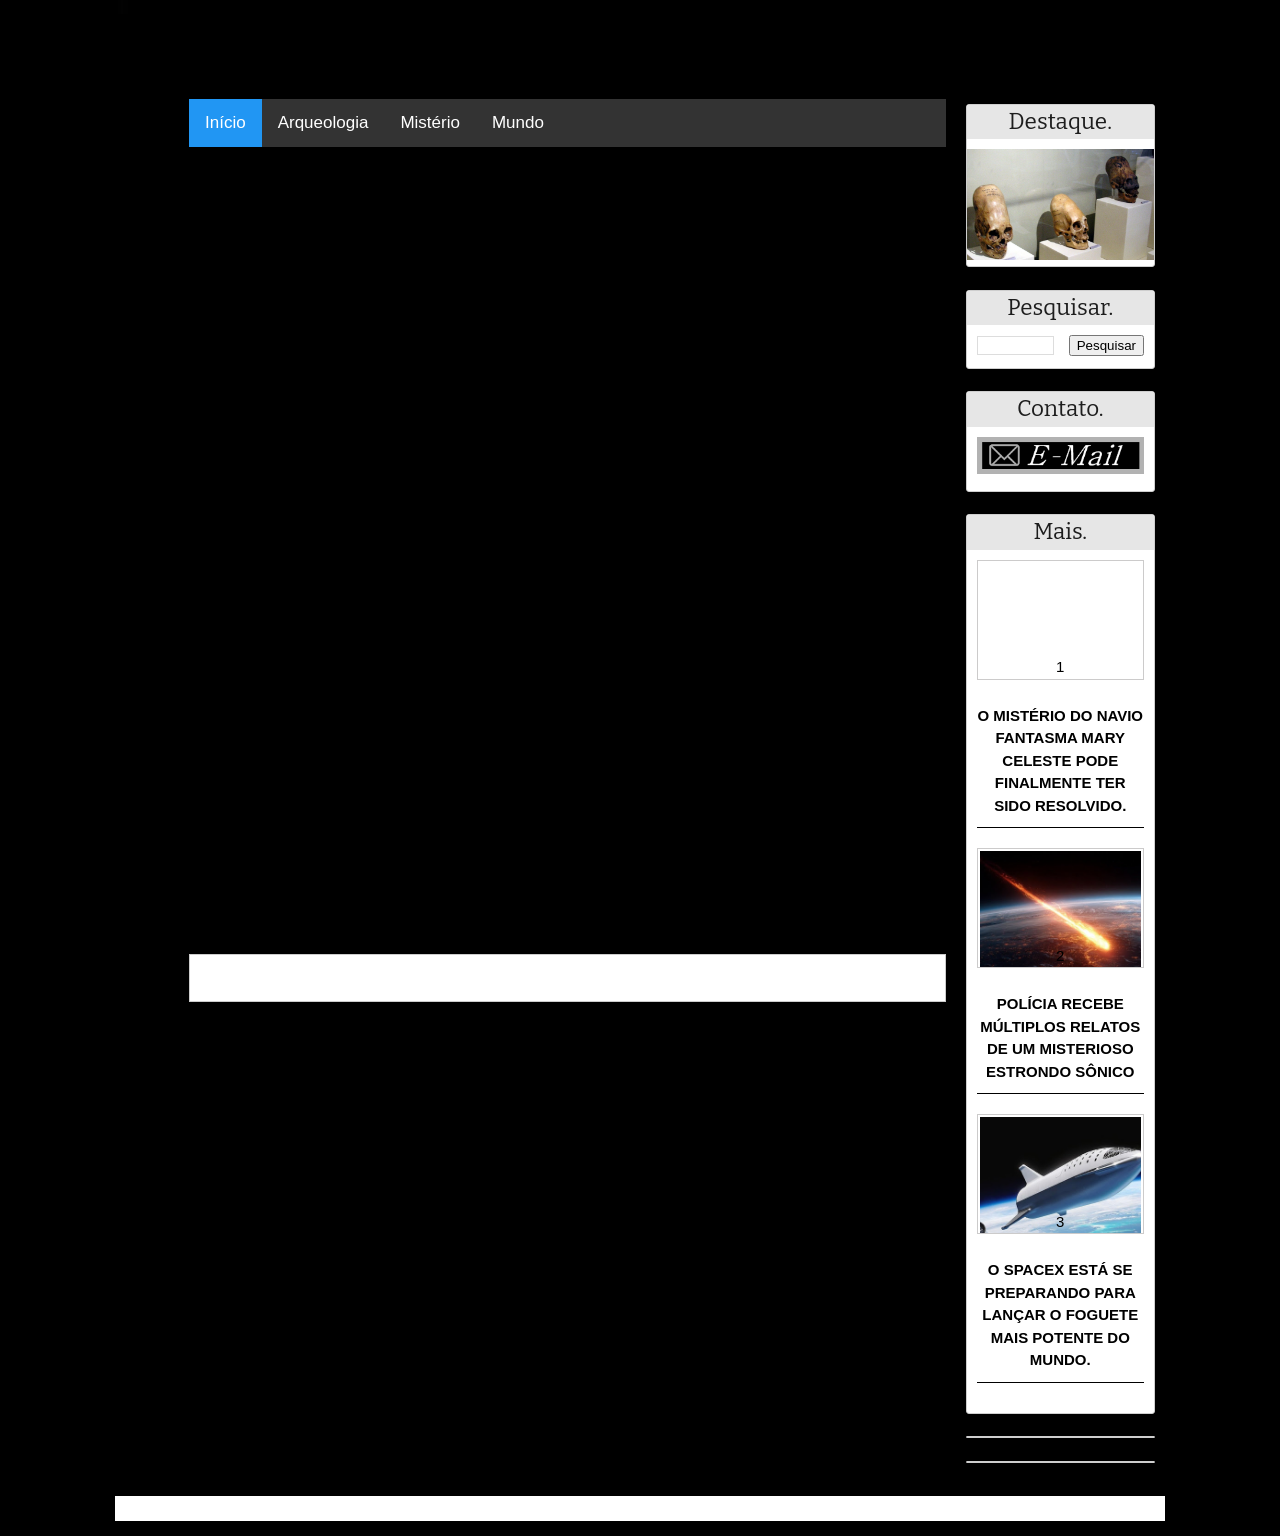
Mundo (518, 122)
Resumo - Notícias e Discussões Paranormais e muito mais (337, 1508)
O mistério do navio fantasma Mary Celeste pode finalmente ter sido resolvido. (1060, 760)
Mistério (430, 122)
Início (225, 122)
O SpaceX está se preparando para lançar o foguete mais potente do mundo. (1060, 1314)
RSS (1139, 1508)
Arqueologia (323, 122)
